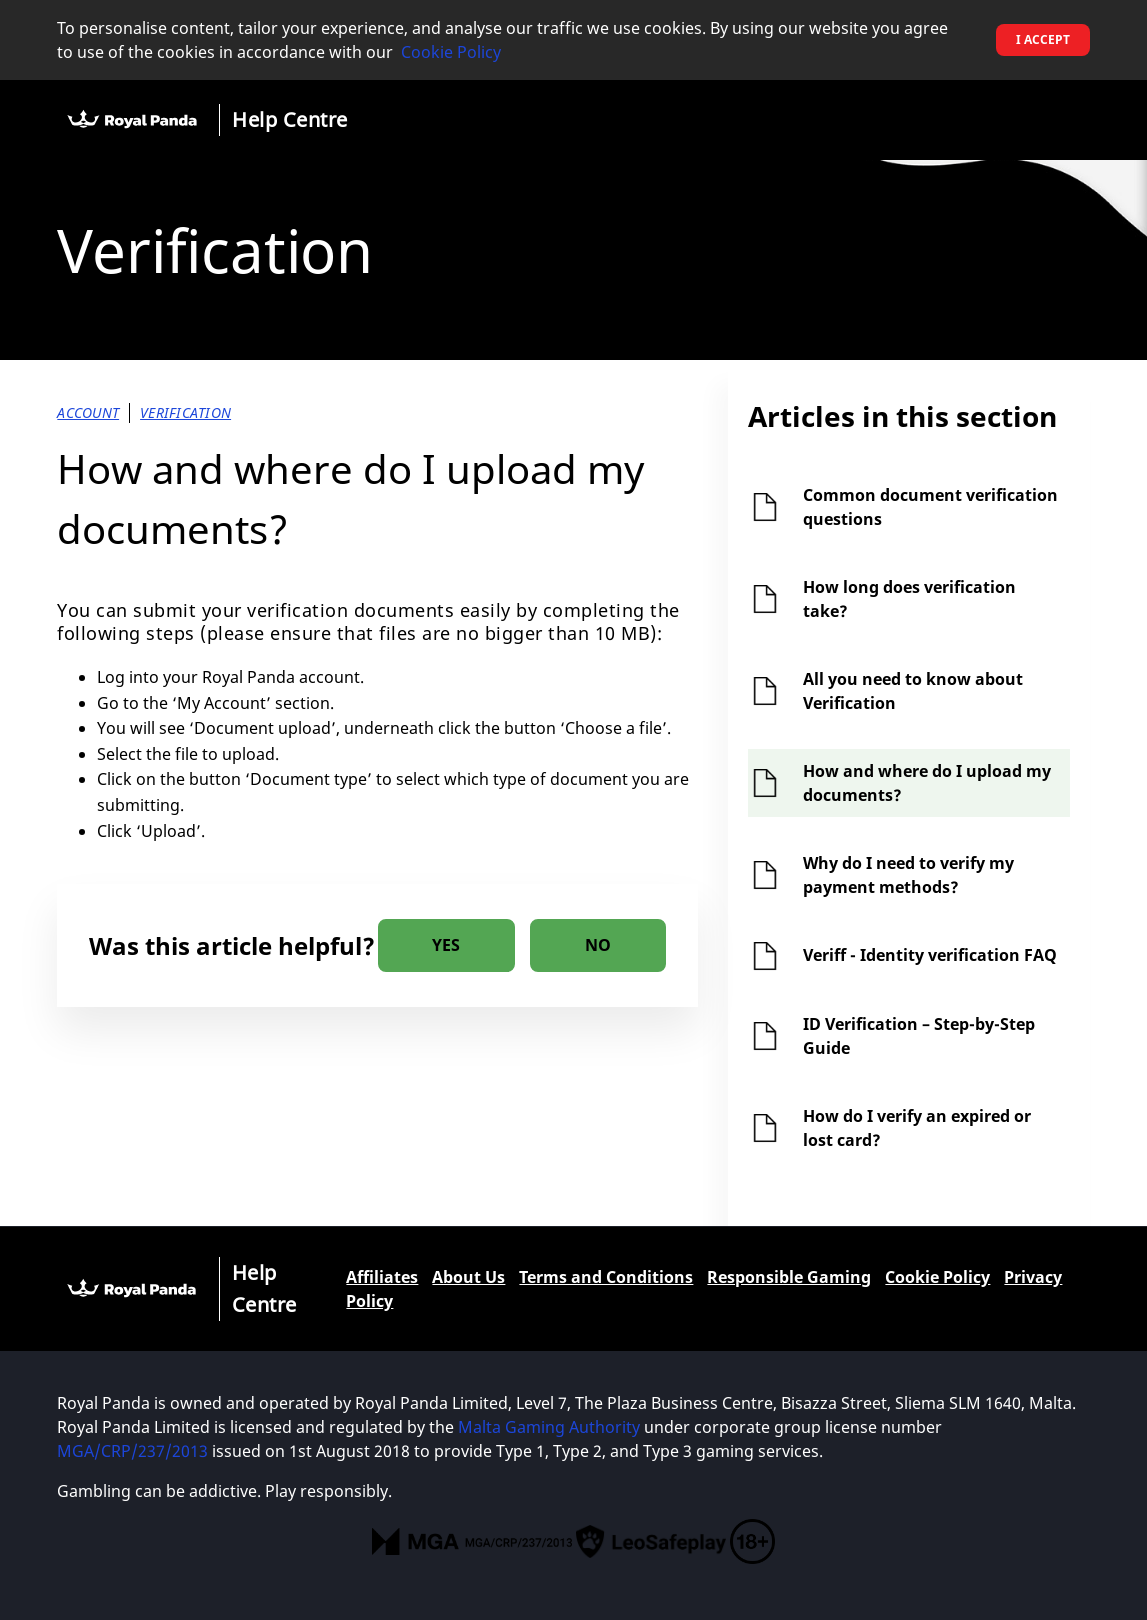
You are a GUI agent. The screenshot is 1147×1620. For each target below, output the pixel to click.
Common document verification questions (930, 507)
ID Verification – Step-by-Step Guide (919, 1036)
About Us (468, 1277)
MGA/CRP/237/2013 (132, 1451)
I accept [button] (1043, 39)
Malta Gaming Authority (549, 1427)
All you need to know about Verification (913, 691)
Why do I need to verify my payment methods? (908, 875)
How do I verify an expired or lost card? (917, 1128)
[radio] (446, 945)
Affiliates (382, 1277)
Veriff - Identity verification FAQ (930, 955)
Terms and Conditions (606, 1277)
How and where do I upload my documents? (927, 783)
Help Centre (290, 119)
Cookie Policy (451, 52)
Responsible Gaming (789, 1277)
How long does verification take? (909, 599)
